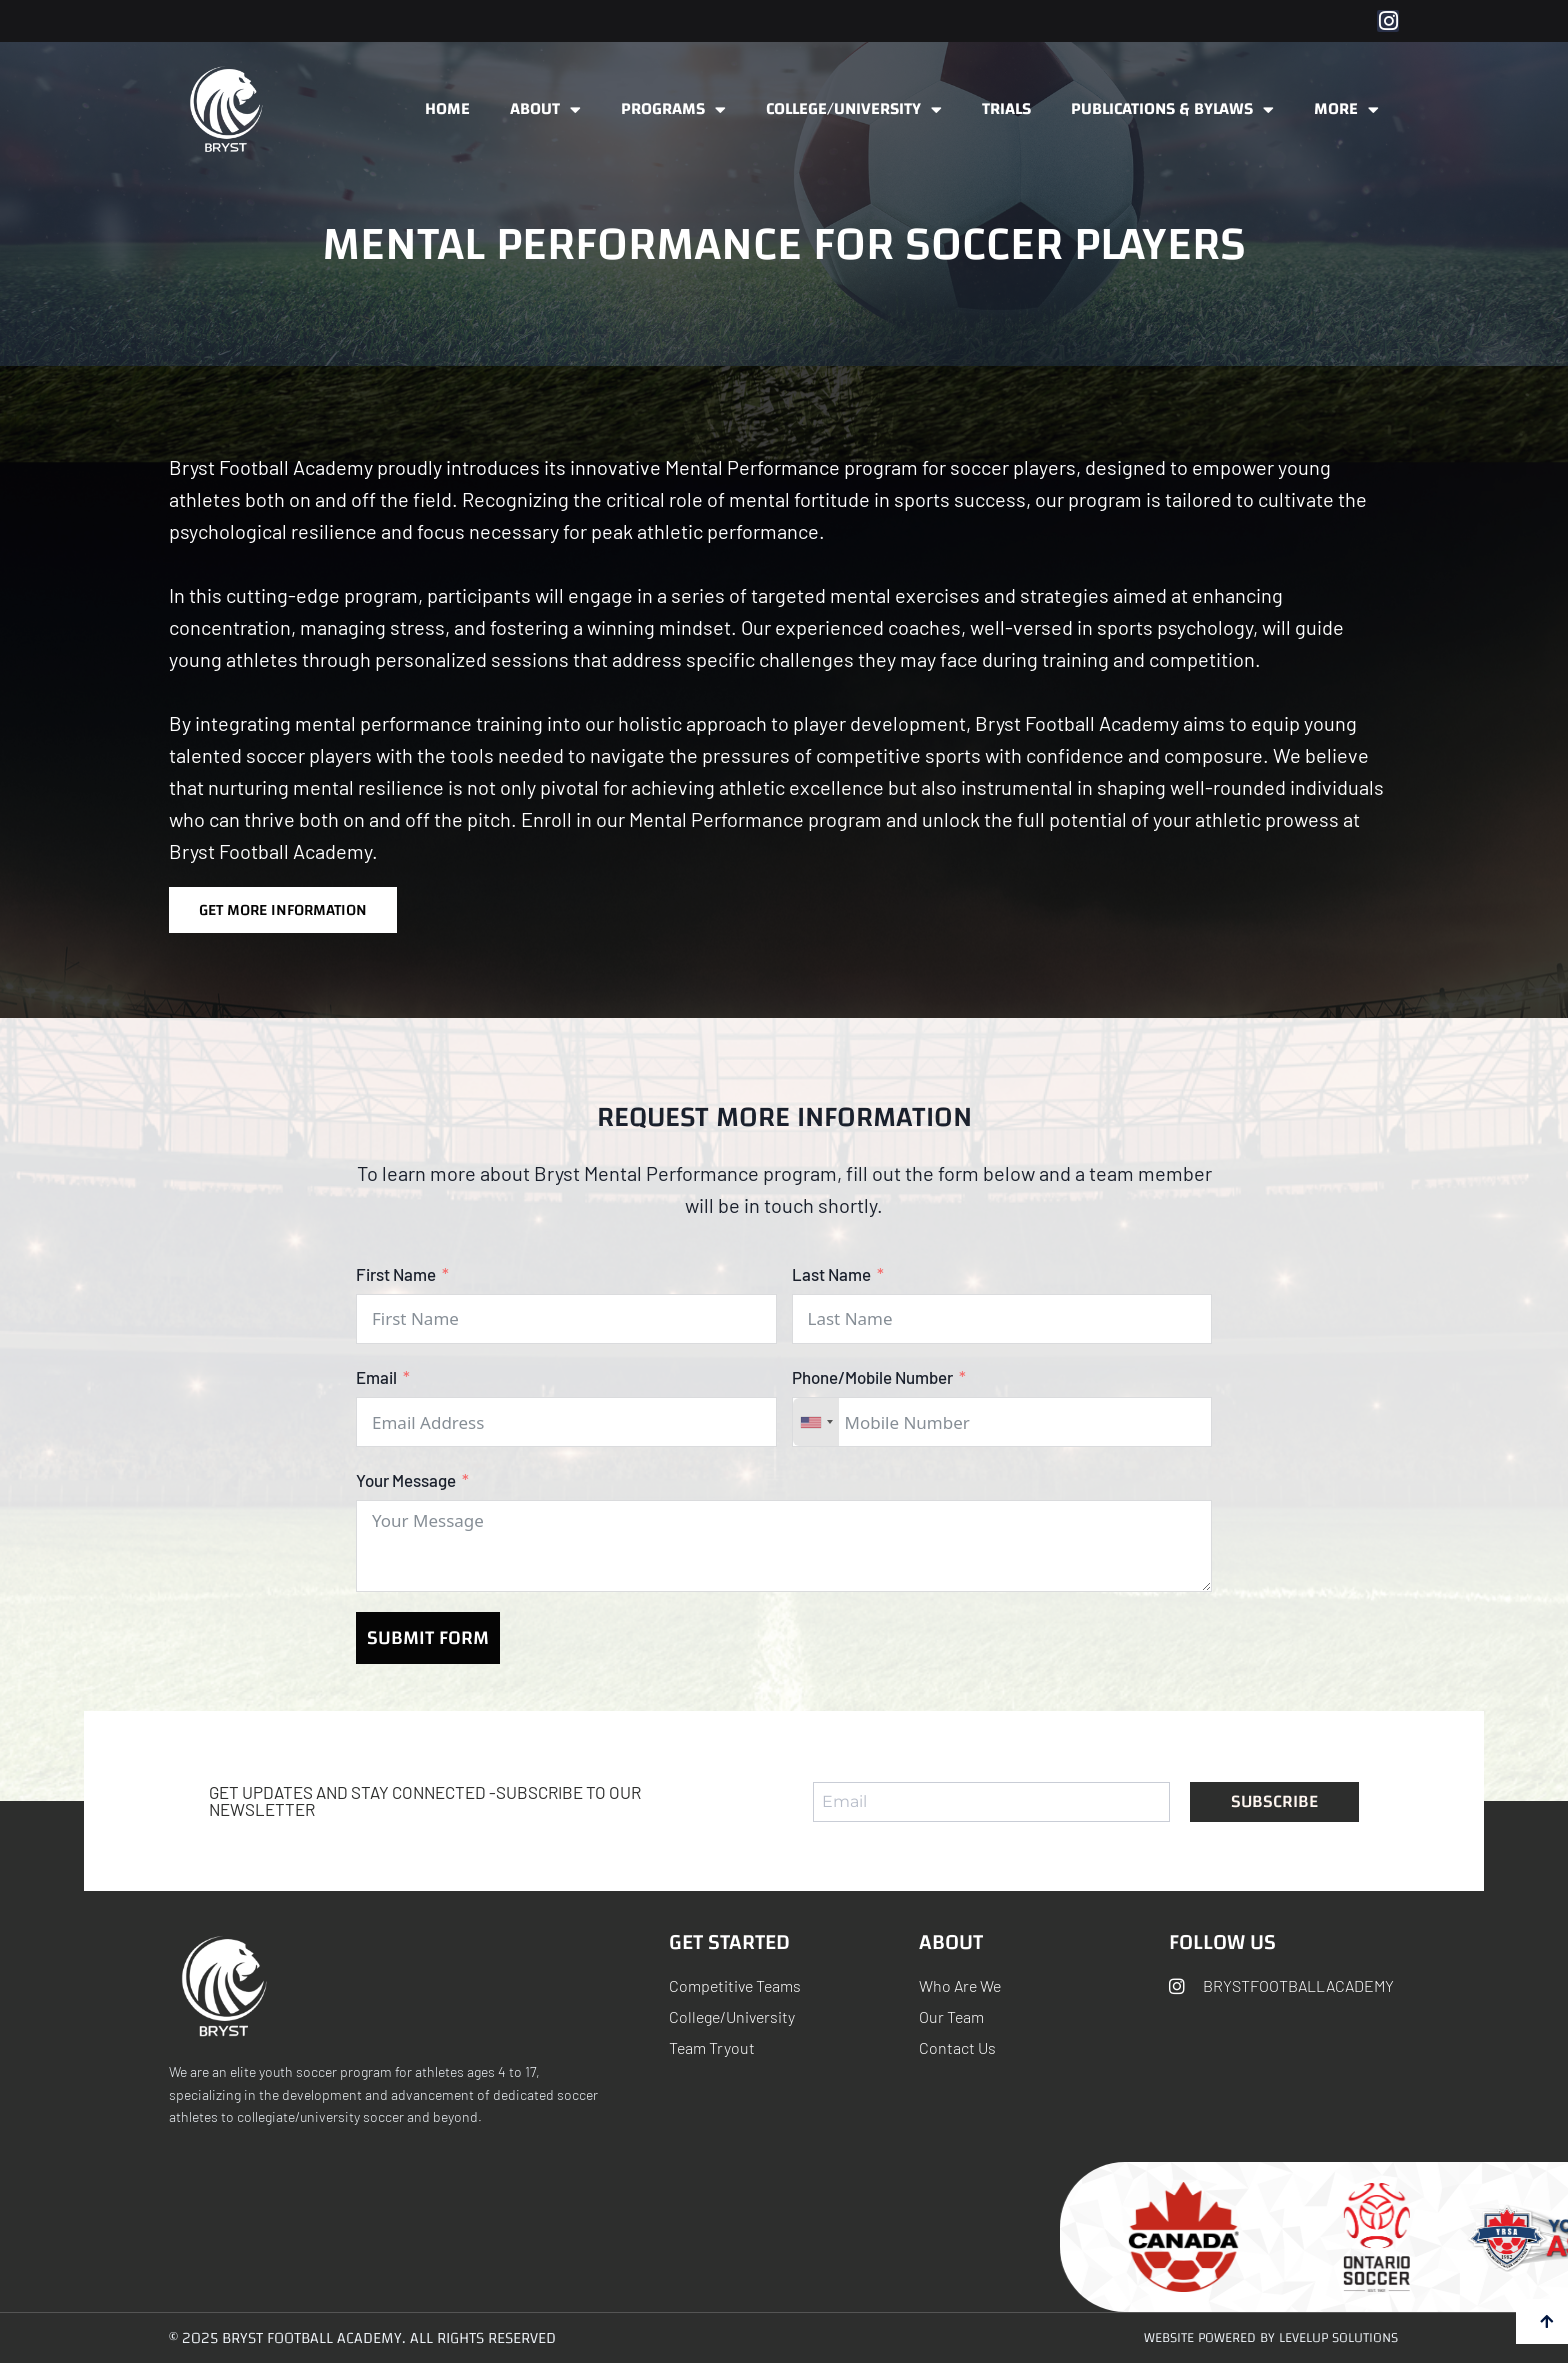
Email (376, 1377)
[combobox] (816, 1422)
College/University (854, 109)
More (1346, 109)
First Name (396, 1274)
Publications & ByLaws (1172, 109)
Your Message (406, 1480)
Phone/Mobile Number (872, 1377)
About (545, 109)
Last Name (831, 1274)
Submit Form (428, 1637)
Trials (1006, 108)
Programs (673, 109)
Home (447, 108)
